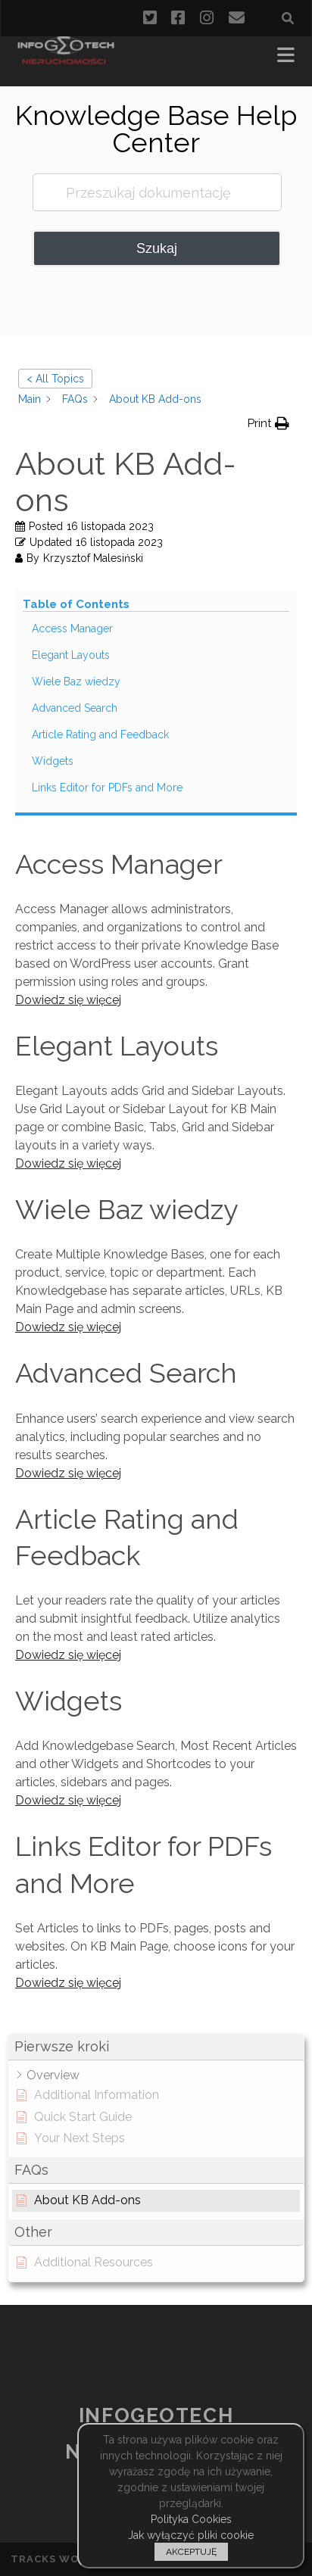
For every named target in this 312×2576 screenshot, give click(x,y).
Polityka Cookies (191, 2519)
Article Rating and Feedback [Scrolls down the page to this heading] (100, 734)
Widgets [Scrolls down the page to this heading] (52, 761)
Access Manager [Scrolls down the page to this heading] (72, 628)
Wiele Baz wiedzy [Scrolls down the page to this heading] (76, 681)
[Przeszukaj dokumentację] (157, 192)
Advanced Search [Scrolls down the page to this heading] (74, 708)
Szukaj (156, 248)
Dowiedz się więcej (68, 1000)
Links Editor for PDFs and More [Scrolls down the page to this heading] (107, 787)
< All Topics (55, 379)
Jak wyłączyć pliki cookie (191, 2535)
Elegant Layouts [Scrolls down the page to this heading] (71, 655)
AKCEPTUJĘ (191, 2551)
